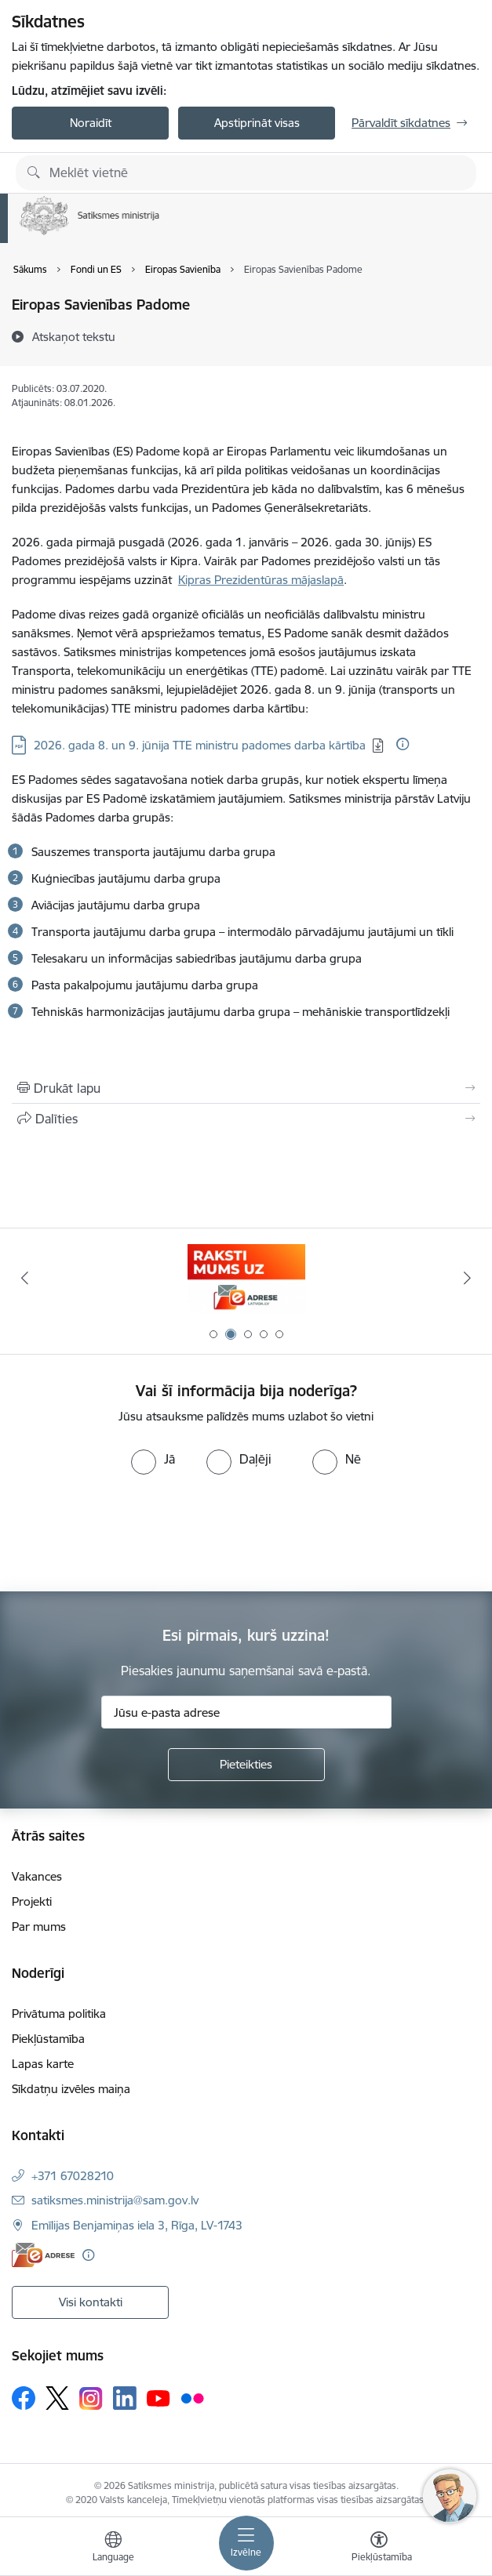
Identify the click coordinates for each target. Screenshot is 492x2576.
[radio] (153, 1458)
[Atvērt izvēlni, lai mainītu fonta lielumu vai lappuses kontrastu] (379, 2549)
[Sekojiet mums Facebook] (23, 2398)
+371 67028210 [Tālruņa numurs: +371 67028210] (72, 2175)
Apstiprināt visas (257, 122)
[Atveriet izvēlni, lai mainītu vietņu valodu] (113, 2549)
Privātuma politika (59, 2013)
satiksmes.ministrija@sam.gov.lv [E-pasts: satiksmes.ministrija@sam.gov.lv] (115, 2200)
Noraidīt (90, 122)
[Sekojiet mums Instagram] (91, 2398)
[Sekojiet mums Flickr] (192, 2397)
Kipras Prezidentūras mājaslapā (261, 579)
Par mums (39, 1926)
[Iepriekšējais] (24, 1278)
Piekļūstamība (48, 2038)
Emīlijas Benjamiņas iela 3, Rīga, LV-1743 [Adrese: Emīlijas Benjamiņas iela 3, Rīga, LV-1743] (136, 2225)
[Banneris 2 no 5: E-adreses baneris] (246, 1278)
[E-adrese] (43, 2255)
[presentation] (131, 1533)
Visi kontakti (90, 2302)
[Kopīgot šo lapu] (246, 1119)
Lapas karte (43, 2063)
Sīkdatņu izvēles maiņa (71, 2088)
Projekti (32, 1901)
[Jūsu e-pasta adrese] (246, 1712)
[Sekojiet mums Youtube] (158, 2397)
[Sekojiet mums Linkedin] (125, 2398)
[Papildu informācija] (402, 744)
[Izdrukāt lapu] (246, 1088)
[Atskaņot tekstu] (73, 336)
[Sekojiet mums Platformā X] (57, 2398)
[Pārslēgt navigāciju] (246, 2543)
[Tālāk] (467, 1278)
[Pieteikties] (246, 1764)
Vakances (37, 1876)
